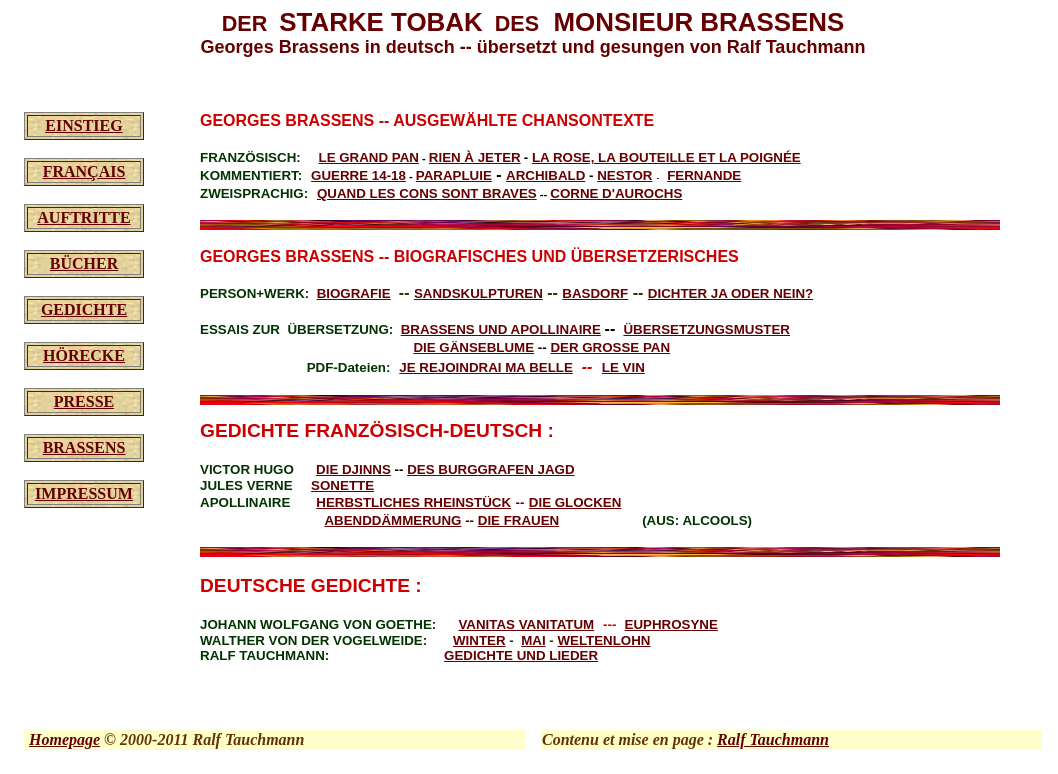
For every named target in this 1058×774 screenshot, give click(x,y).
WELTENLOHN (603, 640)
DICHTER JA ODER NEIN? (730, 293)
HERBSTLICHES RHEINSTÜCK (413, 502)
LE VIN (623, 367)
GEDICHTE (84, 309)
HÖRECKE (84, 355)
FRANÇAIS (84, 171)
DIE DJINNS (353, 469)
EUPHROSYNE (671, 624)
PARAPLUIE (454, 175)
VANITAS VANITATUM (526, 624)
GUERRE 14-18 (358, 175)
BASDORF (595, 293)
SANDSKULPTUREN (478, 293)
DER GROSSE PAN (610, 347)
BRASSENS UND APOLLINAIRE (501, 329)
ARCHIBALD (545, 175)
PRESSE (84, 401)
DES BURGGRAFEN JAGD (490, 469)
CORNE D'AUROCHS (616, 193)
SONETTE (342, 485)
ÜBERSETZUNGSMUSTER (706, 329)
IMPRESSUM (84, 493)
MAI (533, 640)
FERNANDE (704, 175)
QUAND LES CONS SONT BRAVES (427, 193)
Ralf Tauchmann (773, 739)
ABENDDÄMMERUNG (392, 520)
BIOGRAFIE (354, 293)
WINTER (479, 640)
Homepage (64, 739)
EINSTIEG (83, 125)
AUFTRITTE (83, 217)
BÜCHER (84, 263)
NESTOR (624, 175)
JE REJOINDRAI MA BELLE (486, 367)
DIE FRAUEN (518, 520)
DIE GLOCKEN (575, 502)
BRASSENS (84, 447)
